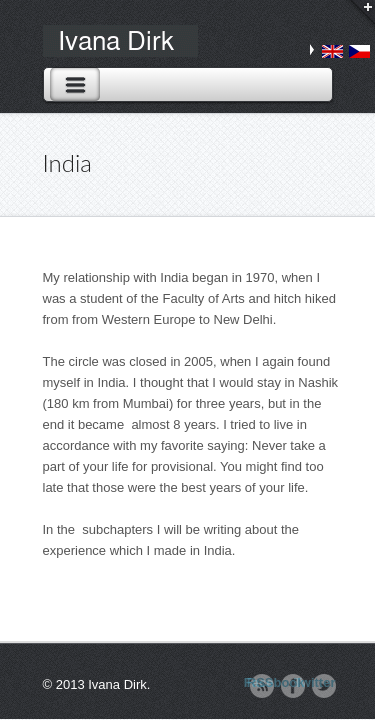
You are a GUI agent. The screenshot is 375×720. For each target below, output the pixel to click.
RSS (262, 682)
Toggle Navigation (75, 84)
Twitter (324, 682)
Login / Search (356, 17)
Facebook (293, 682)
